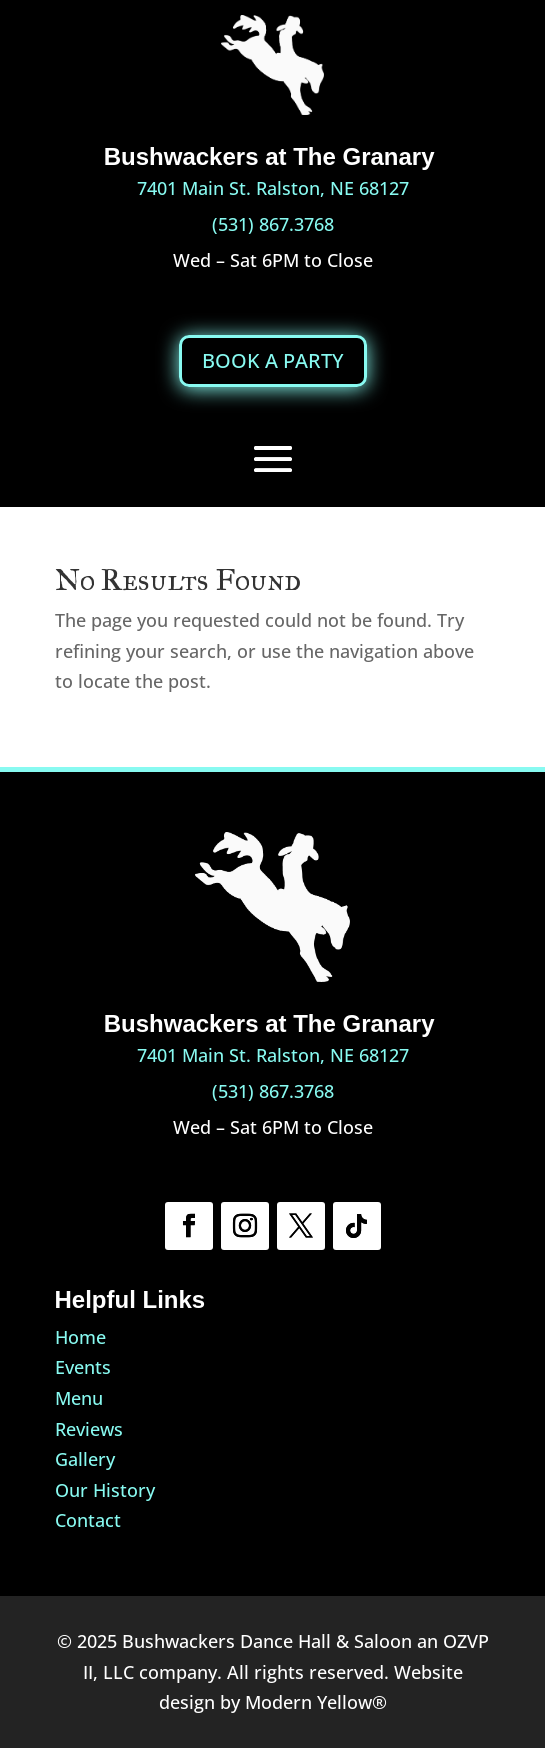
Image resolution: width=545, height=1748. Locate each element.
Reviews (89, 1429)
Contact (88, 1520)
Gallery (85, 1459)
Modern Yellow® (316, 1702)
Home (80, 1337)
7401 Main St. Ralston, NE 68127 (273, 188)
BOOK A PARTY (273, 360)
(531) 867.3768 (273, 224)
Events (83, 1367)
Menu (79, 1398)
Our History (105, 1490)
